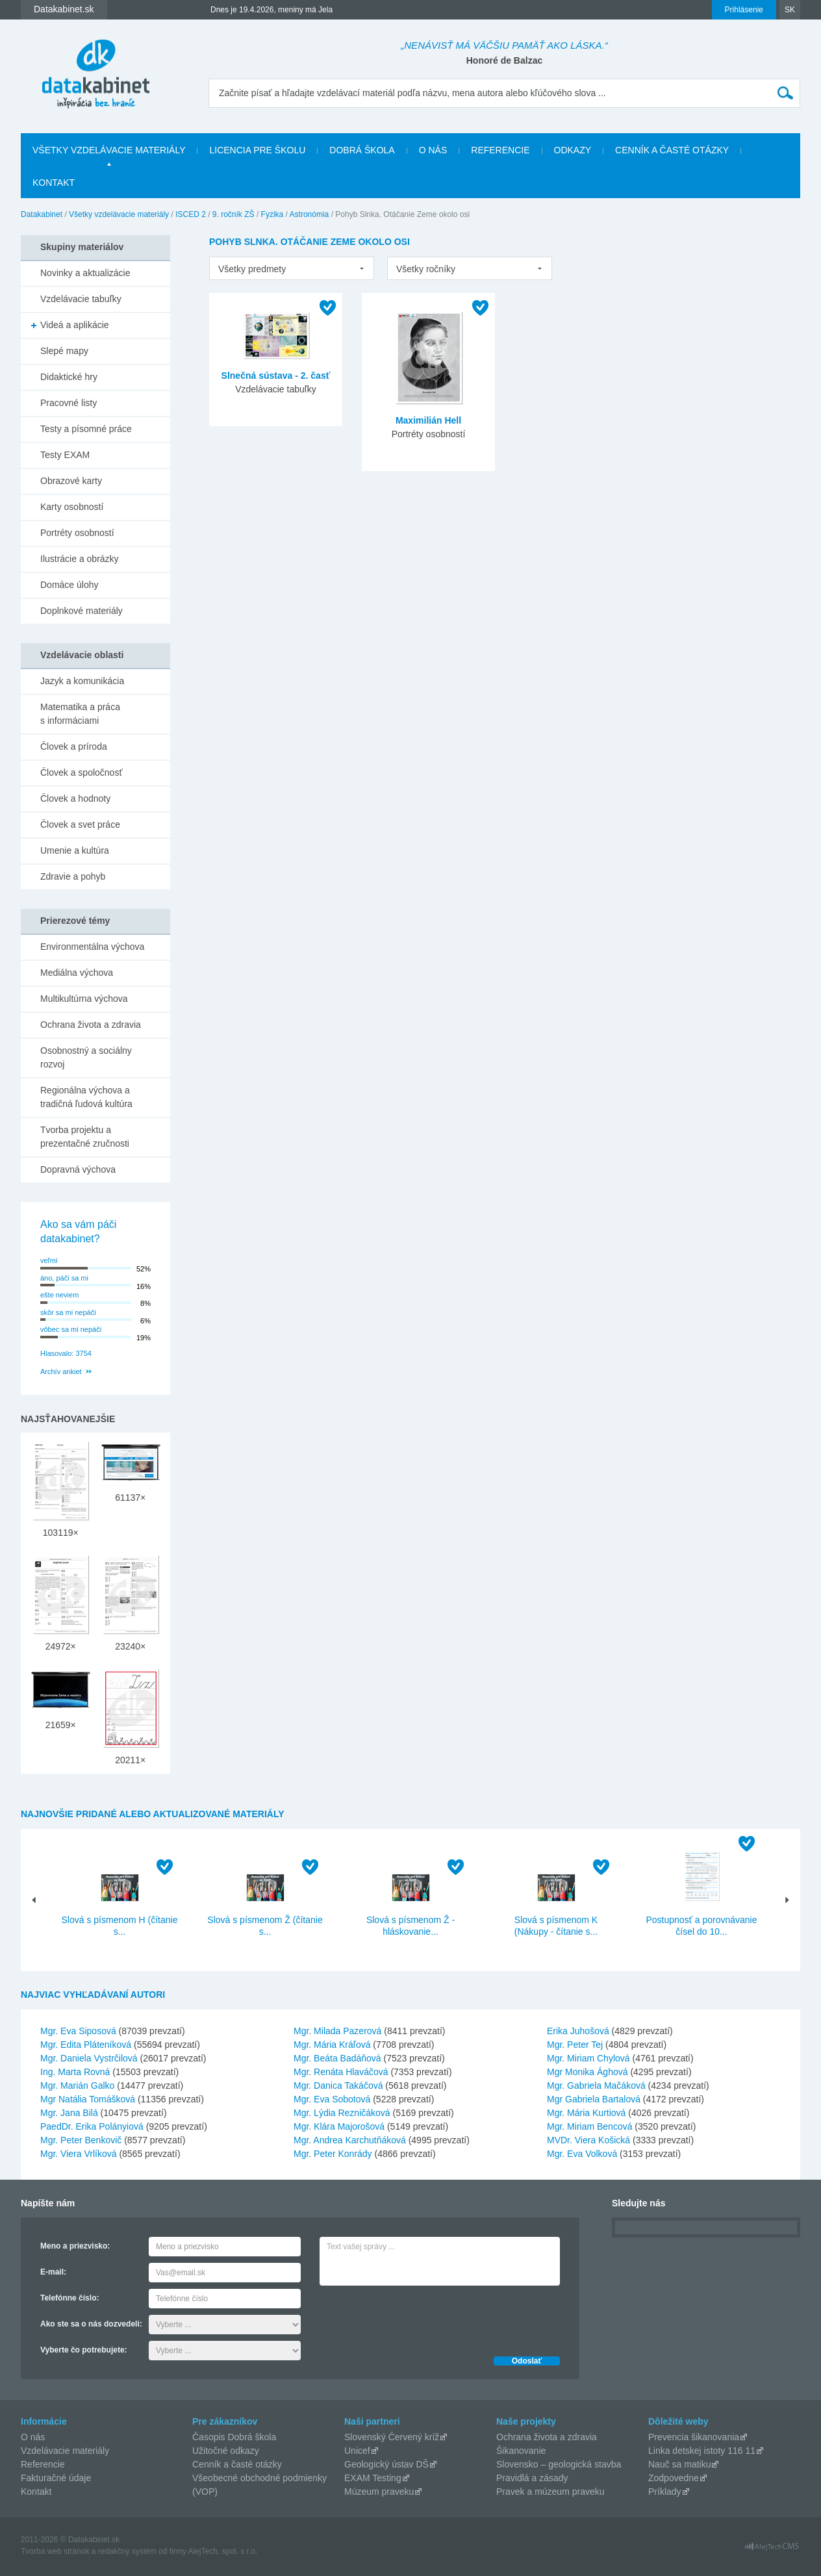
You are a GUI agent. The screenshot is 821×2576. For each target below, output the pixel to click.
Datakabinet (41, 214)
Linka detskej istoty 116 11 (701, 2450)
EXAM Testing (372, 2478)
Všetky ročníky (425, 269)
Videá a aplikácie (74, 325)
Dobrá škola (361, 150)
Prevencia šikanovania (693, 2437)
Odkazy (573, 150)
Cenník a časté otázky (672, 150)
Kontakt (53, 182)
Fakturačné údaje (56, 2478)
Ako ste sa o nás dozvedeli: (91, 2323)
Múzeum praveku (379, 2491)
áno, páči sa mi (64, 1278)
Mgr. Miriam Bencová (589, 2126)
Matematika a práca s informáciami (80, 714)
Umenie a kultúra (74, 850)
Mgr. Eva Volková (582, 2154)
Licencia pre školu (257, 150)
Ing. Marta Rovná (75, 2072)
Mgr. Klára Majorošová (339, 2126)
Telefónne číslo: (69, 2297)
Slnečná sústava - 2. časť (276, 375)
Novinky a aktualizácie (85, 273)
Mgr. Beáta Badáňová (337, 2058)
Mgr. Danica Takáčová (338, 2085)
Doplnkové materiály (81, 611)
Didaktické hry (68, 377)
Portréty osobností (77, 533)
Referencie (500, 150)
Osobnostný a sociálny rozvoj (86, 1057)
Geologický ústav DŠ (386, 2464)
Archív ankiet (61, 1371)
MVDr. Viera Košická (588, 2140)
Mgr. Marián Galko (77, 2085)
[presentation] (418, 2317)
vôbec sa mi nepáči (70, 1329)
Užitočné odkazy (225, 2450)
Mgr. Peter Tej (575, 2044)
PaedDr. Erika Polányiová (92, 2126)
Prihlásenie (744, 9)
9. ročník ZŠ (233, 214)
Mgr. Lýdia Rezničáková (342, 2113)
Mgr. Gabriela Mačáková (596, 2085)
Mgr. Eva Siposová (78, 2031)
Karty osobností (71, 507)
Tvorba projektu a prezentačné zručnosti (84, 1137)
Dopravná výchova (78, 1169)
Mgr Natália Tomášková (87, 2099)
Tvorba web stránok (55, 2551)
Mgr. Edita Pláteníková (85, 2044)
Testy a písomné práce (86, 429)
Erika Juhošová (578, 2031)
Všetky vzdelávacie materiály (108, 150)
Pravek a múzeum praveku (550, 2491)
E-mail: (53, 2271)
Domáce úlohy (69, 585)
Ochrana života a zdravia (90, 1024)
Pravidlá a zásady (532, 2478)
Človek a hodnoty (75, 798)
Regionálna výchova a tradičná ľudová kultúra (86, 1097)
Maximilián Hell (428, 420)
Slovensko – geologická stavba (558, 2464)
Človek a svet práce (80, 824)
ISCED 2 (190, 214)
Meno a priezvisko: (75, 2246)
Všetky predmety (252, 269)
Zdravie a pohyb (72, 876)
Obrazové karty (71, 481)
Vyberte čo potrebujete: (83, 2349)
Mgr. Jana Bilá (69, 2113)
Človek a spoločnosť (81, 772)
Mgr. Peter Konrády (333, 2154)
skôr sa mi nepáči (68, 1312)
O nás (433, 150)
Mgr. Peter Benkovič (80, 2140)
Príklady (664, 2491)
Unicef (357, 2450)
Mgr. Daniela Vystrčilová (89, 2058)
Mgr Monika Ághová (587, 2072)
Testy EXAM (65, 455)
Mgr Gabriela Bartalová (593, 2099)
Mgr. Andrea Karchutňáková (350, 2140)
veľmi (48, 1260)
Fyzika (272, 214)
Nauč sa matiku (679, 2464)
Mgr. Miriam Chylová (588, 2058)
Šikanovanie (521, 2450)
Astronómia (309, 214)
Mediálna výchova (76, 972)
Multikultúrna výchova (84, 998)
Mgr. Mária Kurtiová (586, 2113)
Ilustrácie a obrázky (79, 559)
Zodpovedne (673, 2478)
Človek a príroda (73, 746)
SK (790, 9)
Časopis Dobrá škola (234, 2437)
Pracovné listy (68, 403)
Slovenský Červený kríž (391, 2437)
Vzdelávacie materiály (65, 2450)
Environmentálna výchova (92, 946)
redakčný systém (127, 2551)
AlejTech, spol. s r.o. (222, 2551)
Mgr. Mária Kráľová (332, 2044)
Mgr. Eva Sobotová (332, 2099)
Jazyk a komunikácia (82, 681)
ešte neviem (59, 1295)
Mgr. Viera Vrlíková (78, 2154)
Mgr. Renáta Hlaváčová (341, 2072)
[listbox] (291, 268)
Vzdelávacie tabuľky (80, 299)
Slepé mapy (64, 351)
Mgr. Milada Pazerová (337, 2031)
